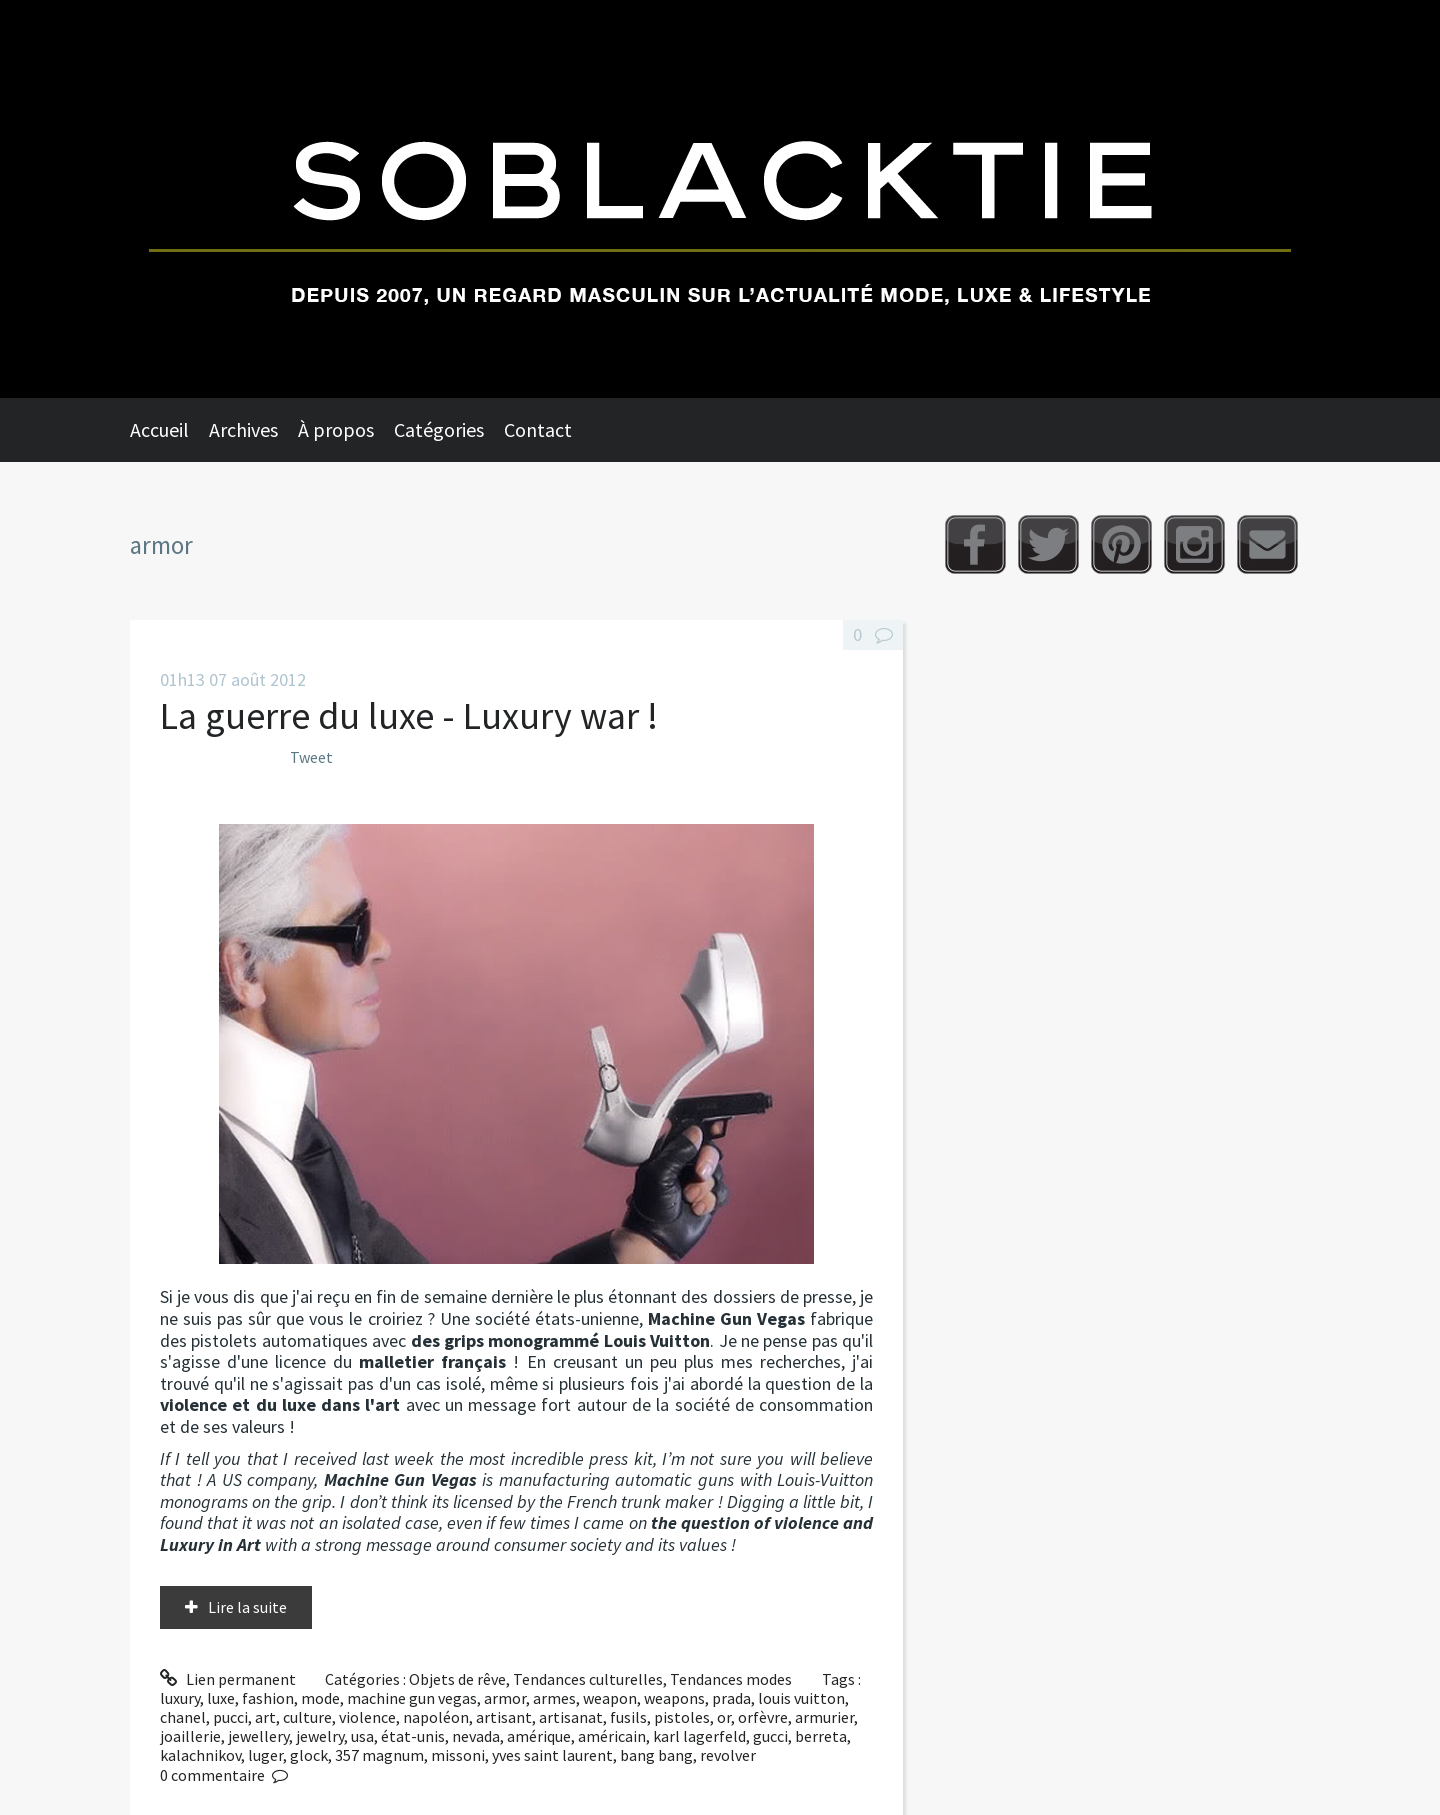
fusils (628, 1717)
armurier (824, 1717)
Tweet (311, 757)
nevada (476, 1736)
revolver (728, 1755)
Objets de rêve (457, 1679)
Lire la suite (247, 1607)
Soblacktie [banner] (720, 199)
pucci (230, 1717)
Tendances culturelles (588, 1679)
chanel (183, 1717)
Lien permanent (228, 1679)
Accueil (159, 429)
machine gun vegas (412, 1698)
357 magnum (379, 1755)
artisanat (571, 1717)
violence (367, 1717)
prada (731, 1698)
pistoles (682, 1717)
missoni (458, 1755)
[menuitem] (169, 430)
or (724, 1717)
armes (554, 1698)
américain (612, 1736)
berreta (821, 1736)
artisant (504, 1717)
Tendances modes (731, 1679)
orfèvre (763, 1717)
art (265, 1717)
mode (320, 1698)
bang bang (656, 1755)
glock (309, 1755)
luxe (221, 1698)
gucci (770, 1736)
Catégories (439, 429)
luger (265, 1755)
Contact (538, 429)
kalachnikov (200, 1755)
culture (307, 1717)
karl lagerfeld (699, 1736)
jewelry (320, 1736)
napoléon (436, 1717)
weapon (610, 1698)
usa (362, 1736)
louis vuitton (801, 1698)
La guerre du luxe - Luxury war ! (409, 715)
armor (505, 1698)
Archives (243, 429)
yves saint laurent (552, 1755)
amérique (539, 1736)
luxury (180, 1698)
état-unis (413, 1736)
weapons (674, 1698)
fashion (268, 1698)
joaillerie (190, 1736)
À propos (336, 429)
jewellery (258, 1736)
